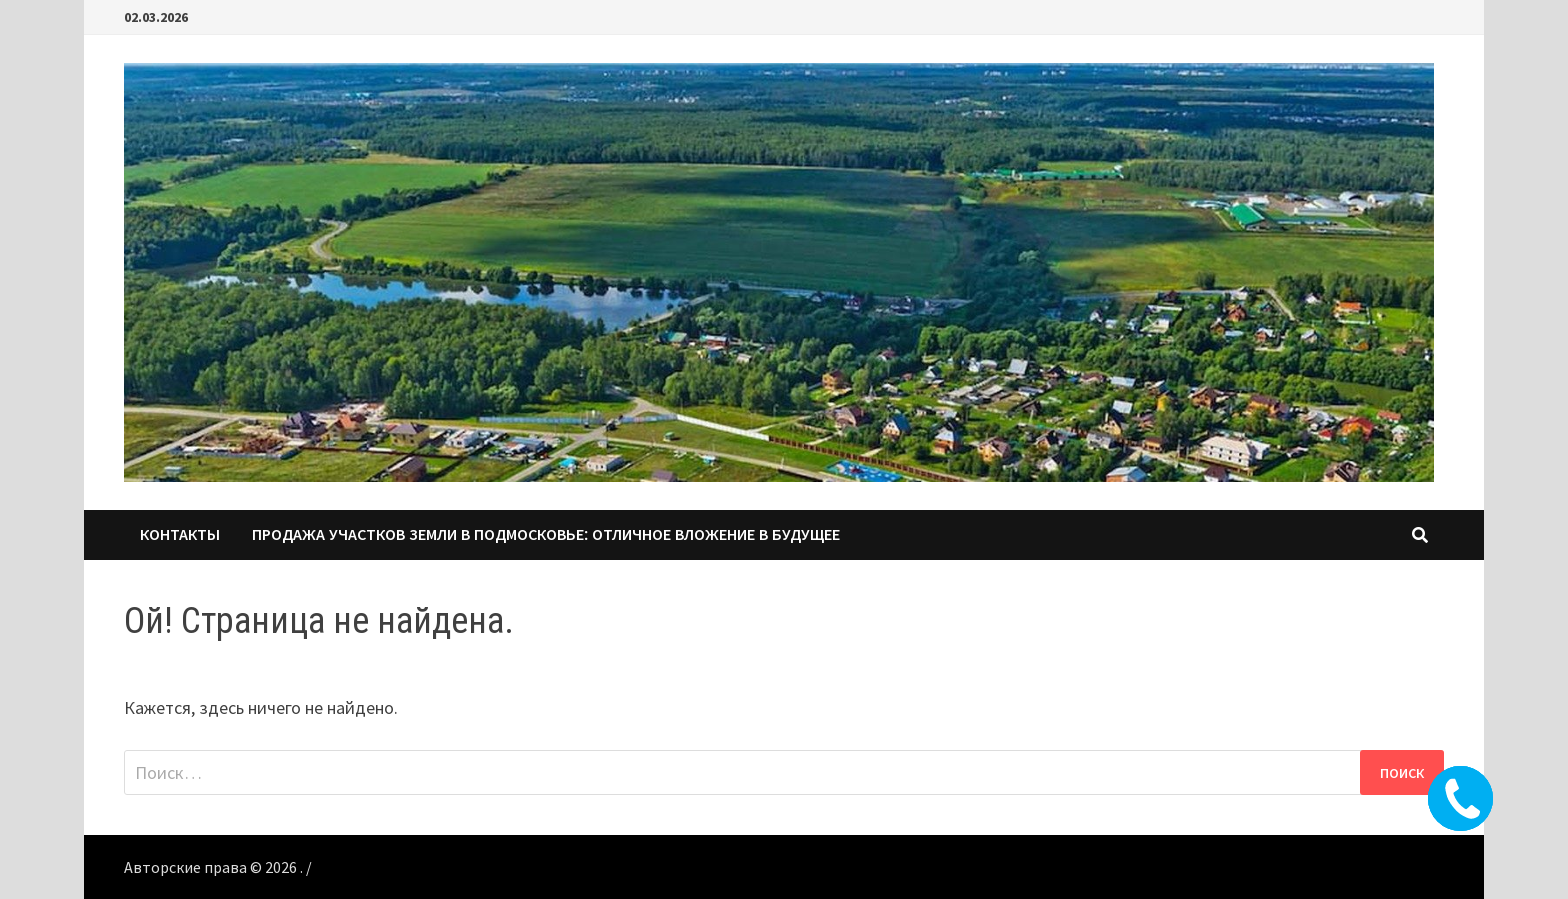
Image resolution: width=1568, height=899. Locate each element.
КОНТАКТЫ (180, 534)
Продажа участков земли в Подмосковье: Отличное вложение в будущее (546, 534)
